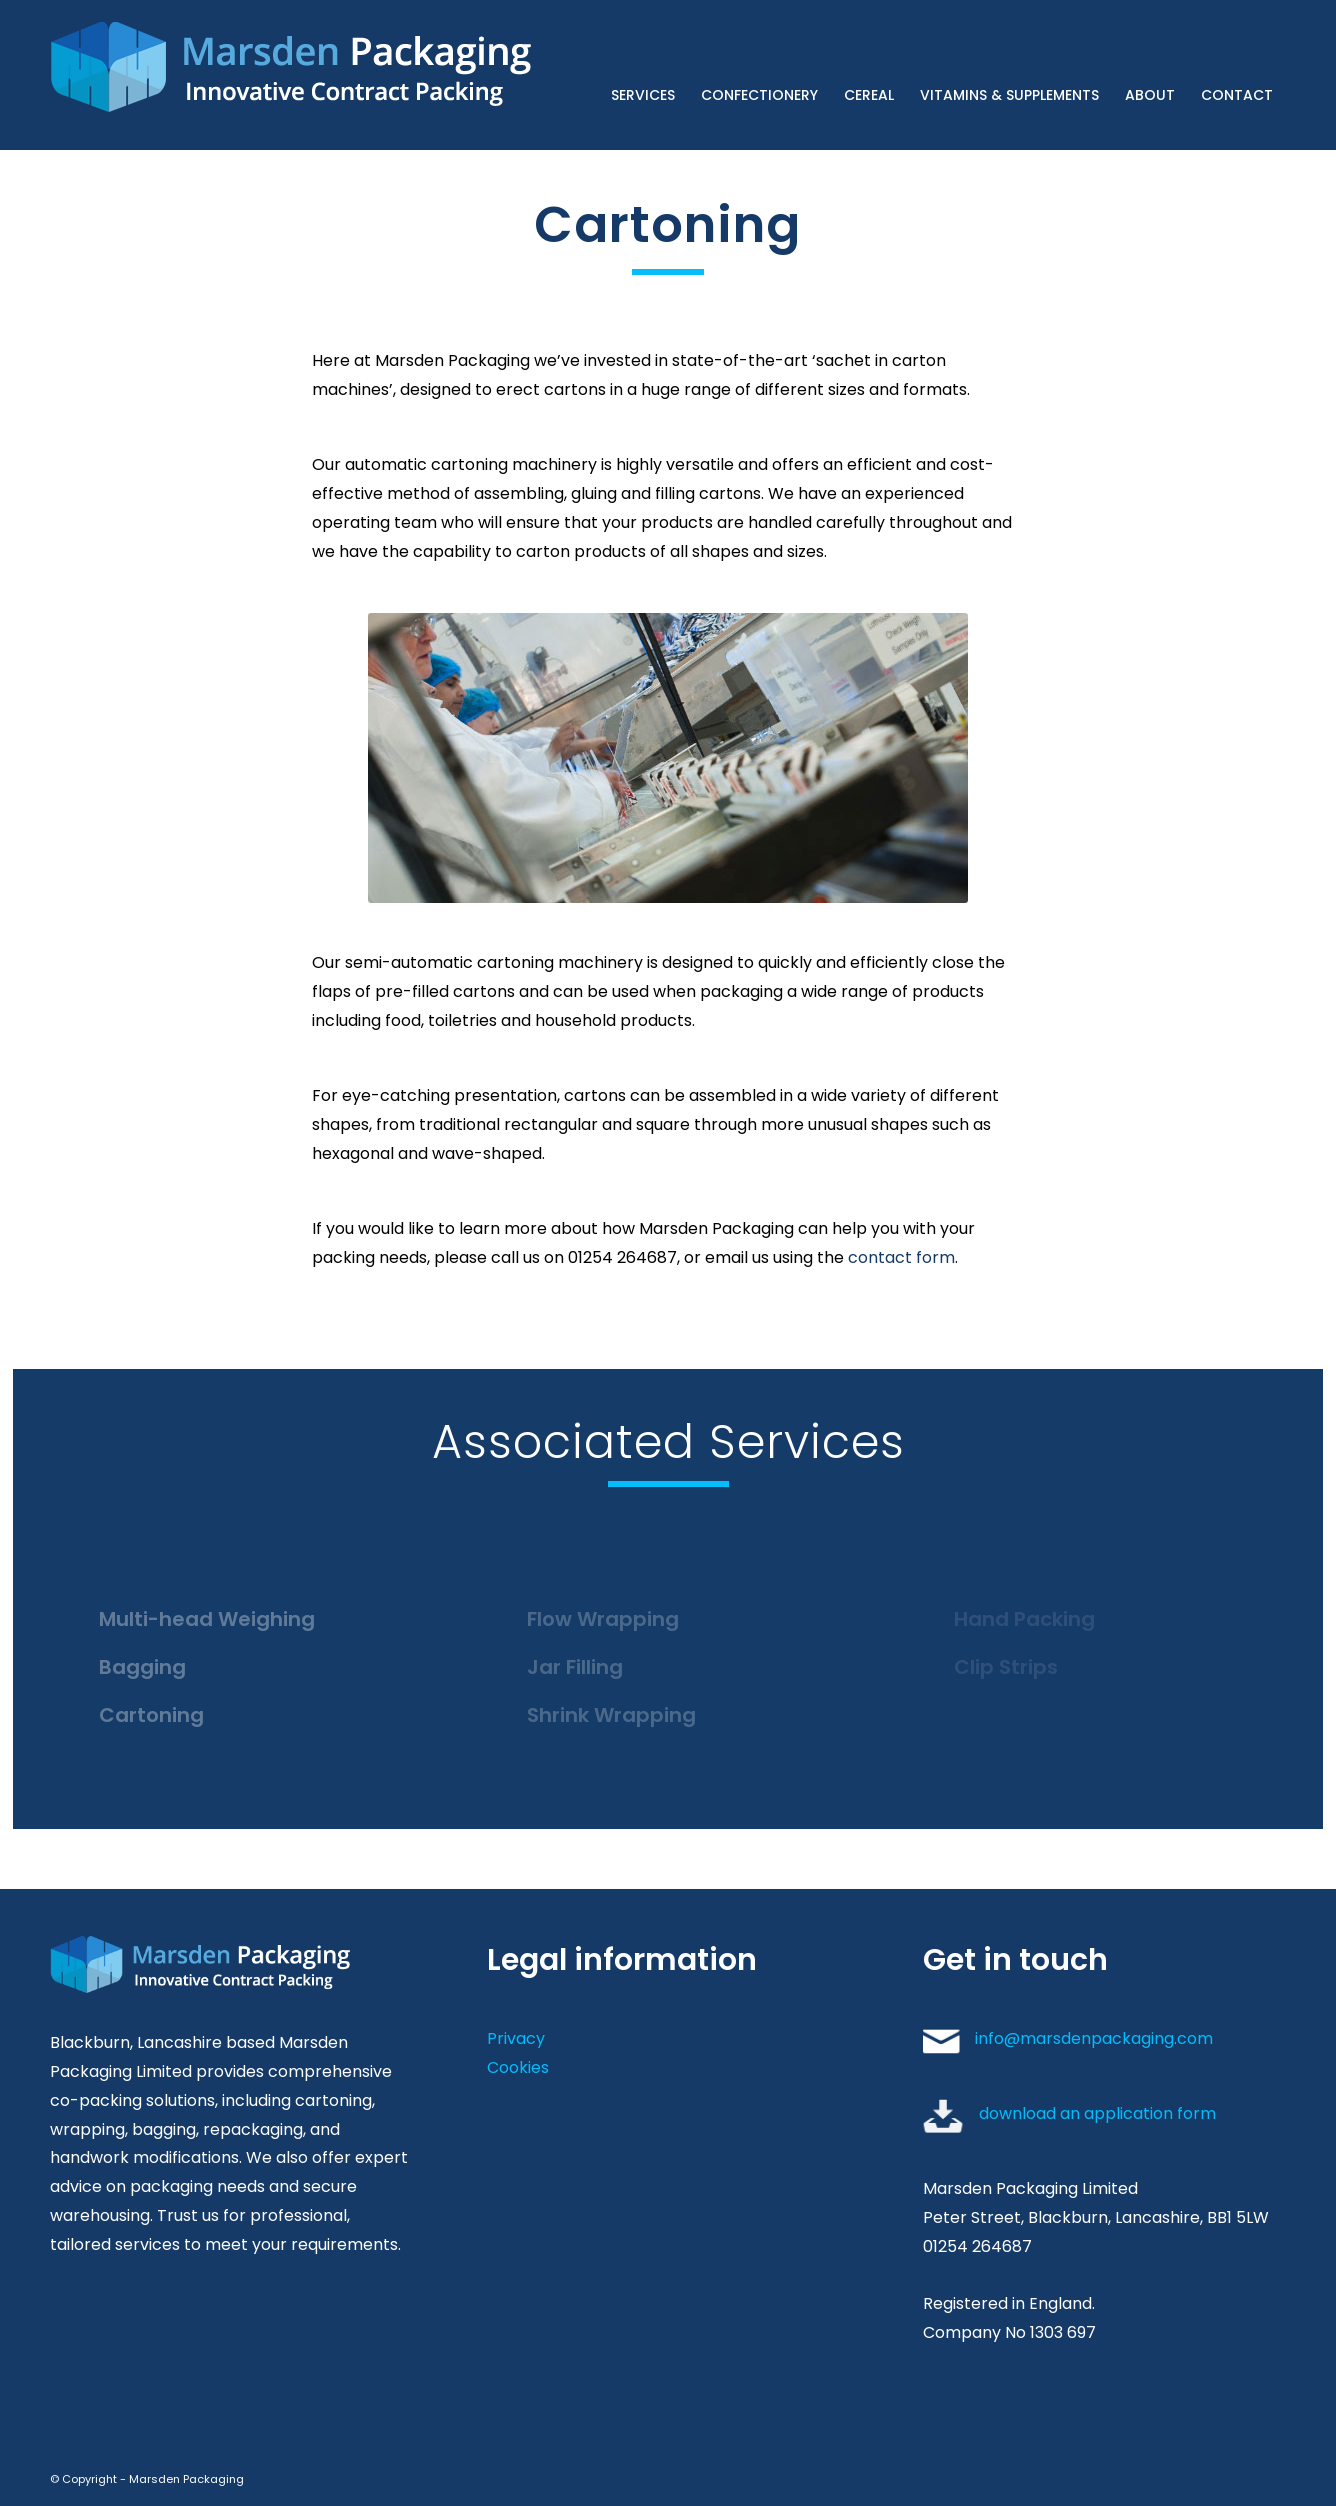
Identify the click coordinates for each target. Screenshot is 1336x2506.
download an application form (1097, 2113)
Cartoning (151, 1715)
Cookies (518, 2067)
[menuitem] (643, 75)
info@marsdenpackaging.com (1094, 2038)
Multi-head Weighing (207, 1619)
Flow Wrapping (603, 1619)
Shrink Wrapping (611, 1715)
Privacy (516, 2038)
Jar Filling (575, 1667)
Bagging (142, 1667)
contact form (901, 1257)
